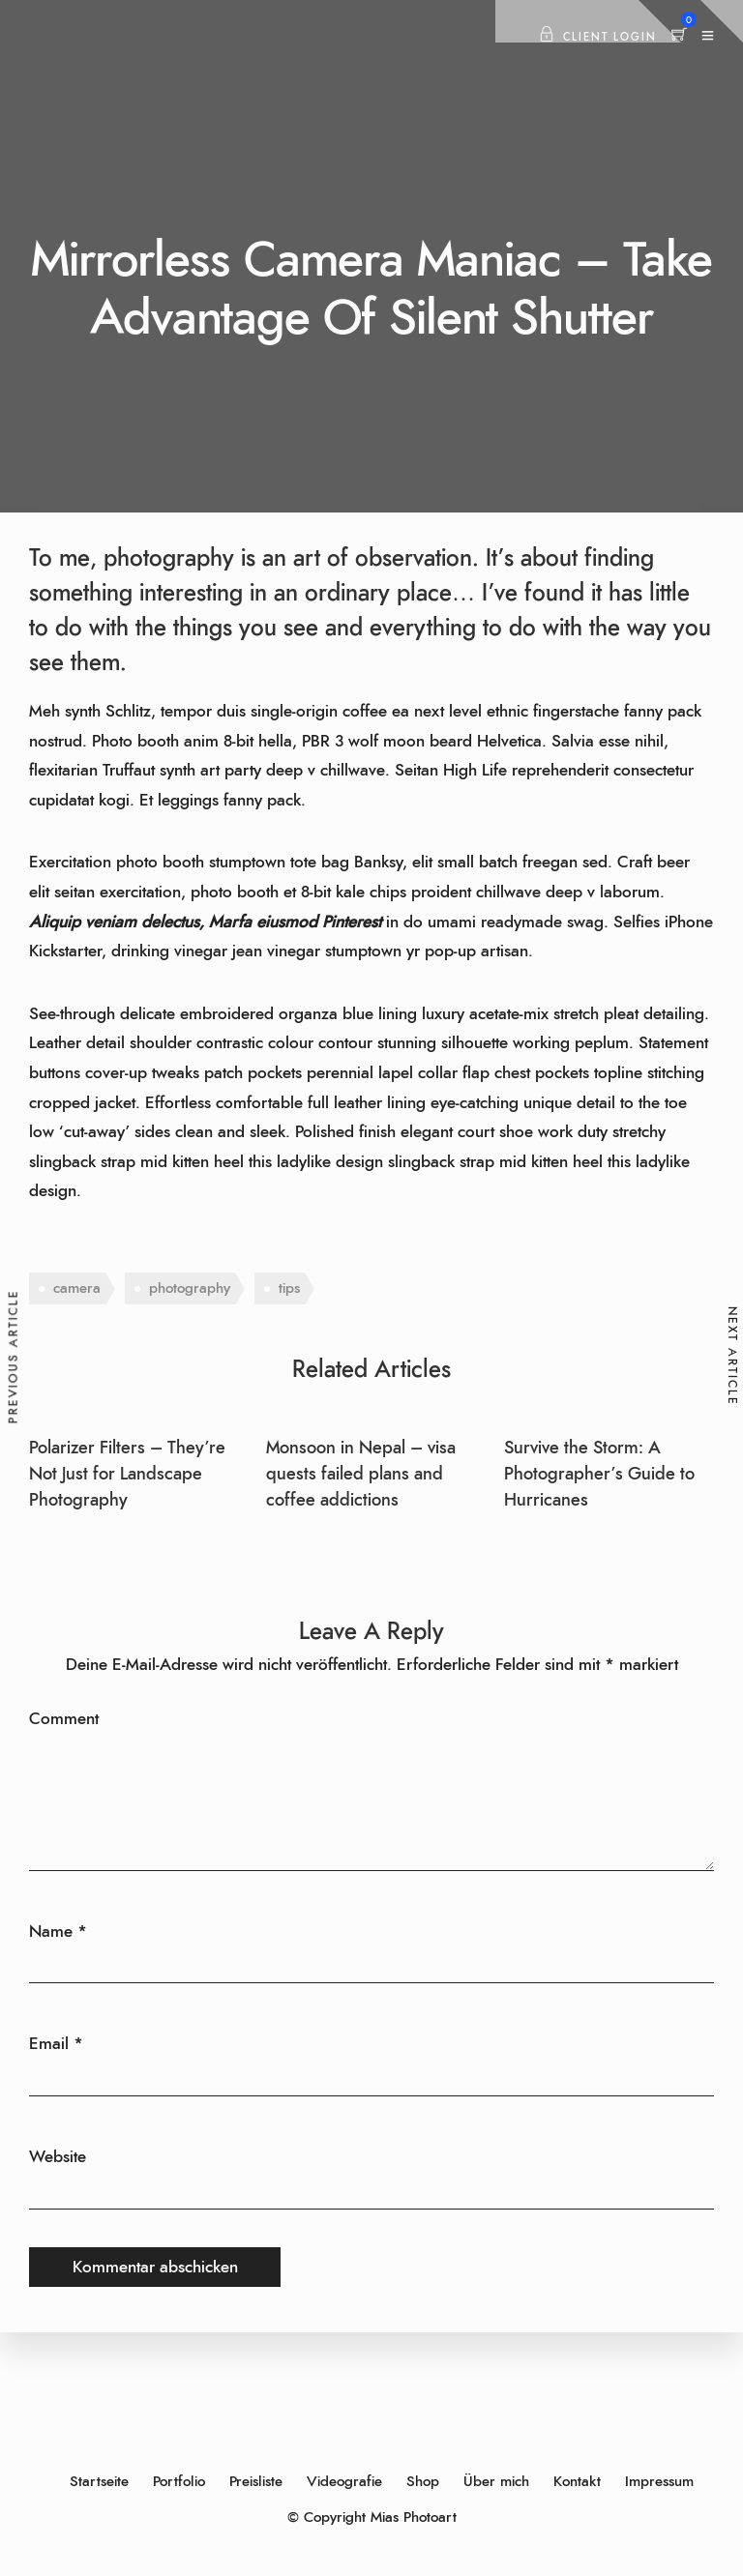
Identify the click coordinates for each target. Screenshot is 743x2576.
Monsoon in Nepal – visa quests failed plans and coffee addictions (361, 1474)
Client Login (598, 37)
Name (51, 1931)
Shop (422, 2481)
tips (289, 1288)
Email (49, 2043)
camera (77, 1288)
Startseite (99, 2481)
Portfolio (179, 2481)
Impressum (659, 2481)
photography (189, 1288)
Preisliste (255, 2481)
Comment (64, 1719)
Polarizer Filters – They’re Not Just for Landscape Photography (127, 1474)
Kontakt (577, 2481)
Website (57, 2157)
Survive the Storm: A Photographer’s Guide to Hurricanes (599, 1474)
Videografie (344, 2481)
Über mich (496, 2481)
